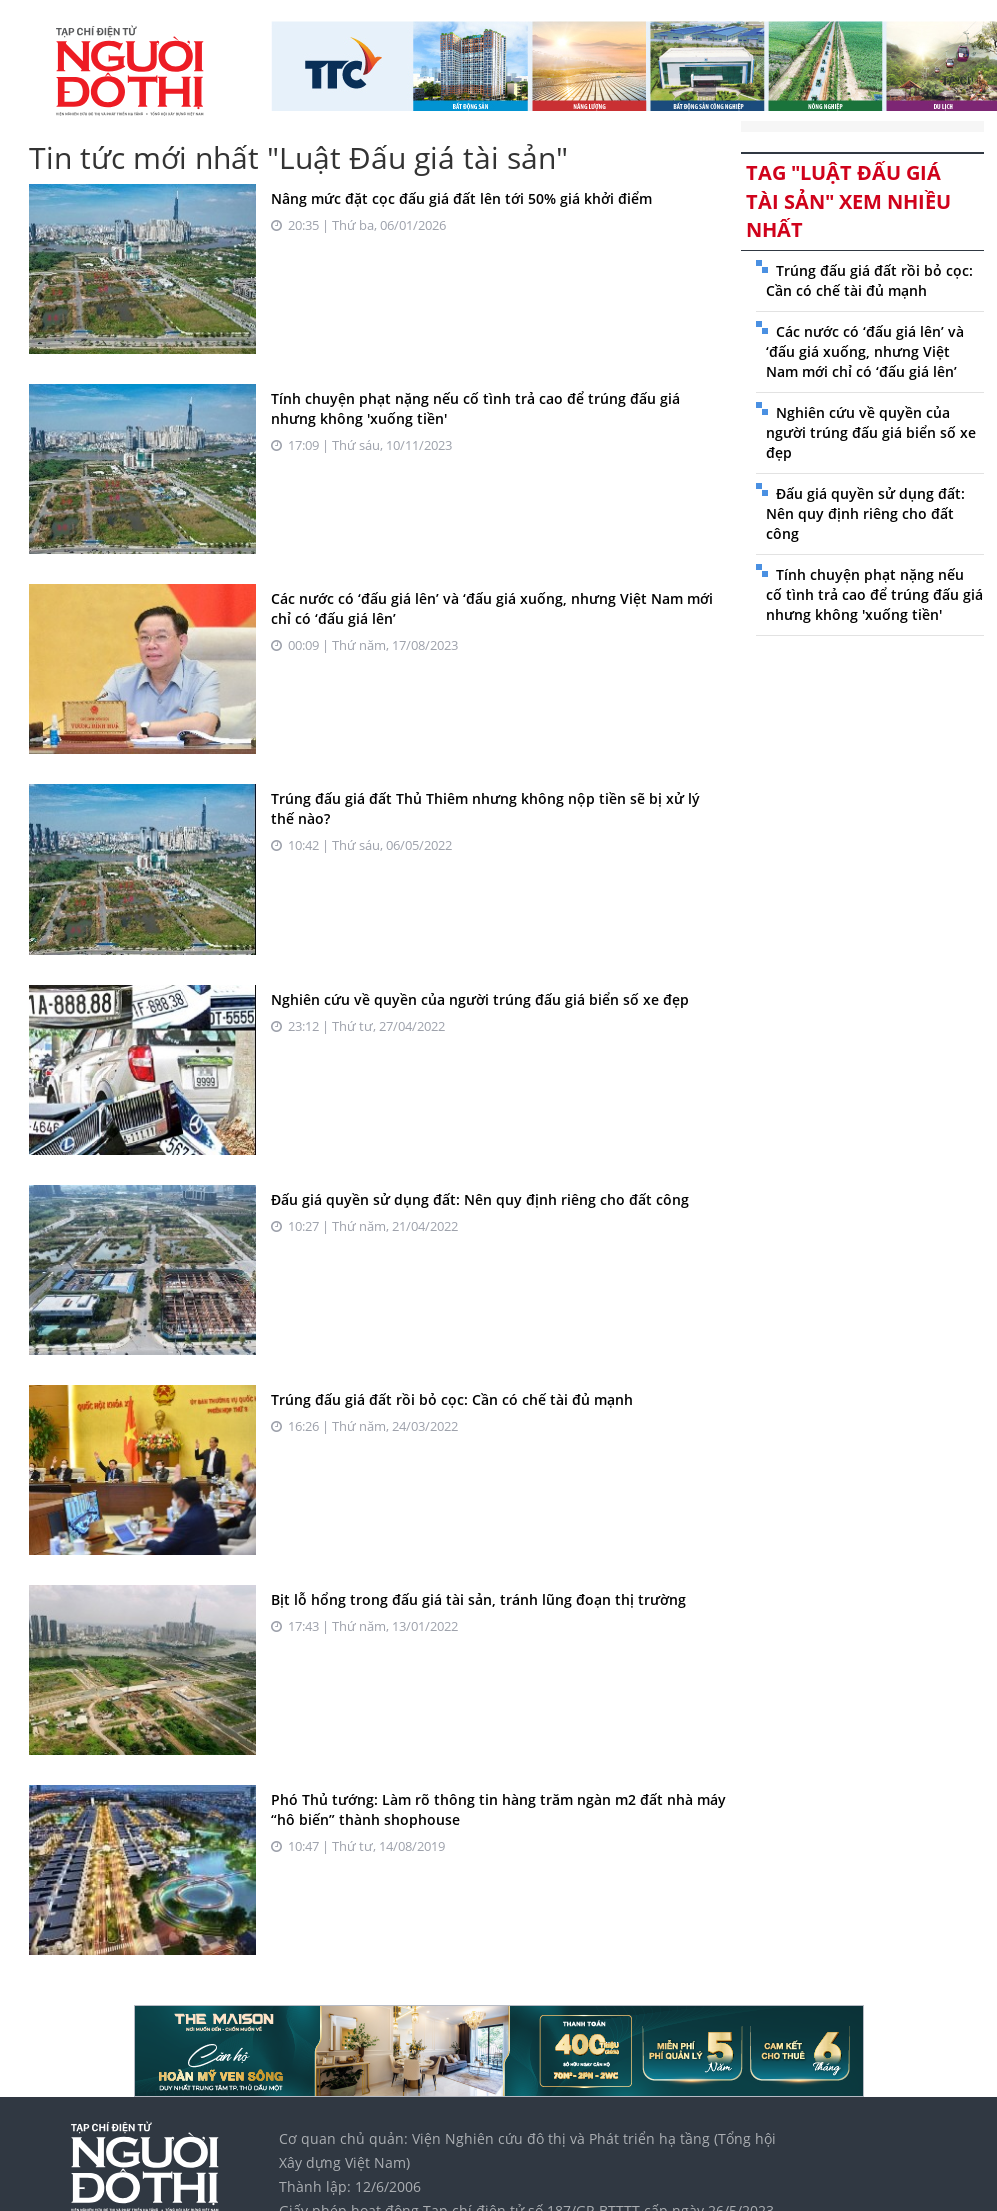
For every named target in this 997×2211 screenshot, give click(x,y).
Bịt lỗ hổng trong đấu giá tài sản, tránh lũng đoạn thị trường (478, 1599)
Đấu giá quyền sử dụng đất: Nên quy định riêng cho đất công (480, 1199)
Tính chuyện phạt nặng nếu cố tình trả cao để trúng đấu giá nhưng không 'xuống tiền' (874, 594)
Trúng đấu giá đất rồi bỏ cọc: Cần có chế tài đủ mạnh (452, 1399)
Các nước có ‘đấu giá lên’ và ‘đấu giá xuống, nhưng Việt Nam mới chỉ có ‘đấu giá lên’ (865, 351)
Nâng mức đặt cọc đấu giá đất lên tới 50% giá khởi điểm (461, 198)
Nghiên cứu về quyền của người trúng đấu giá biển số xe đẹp (480, 999)
